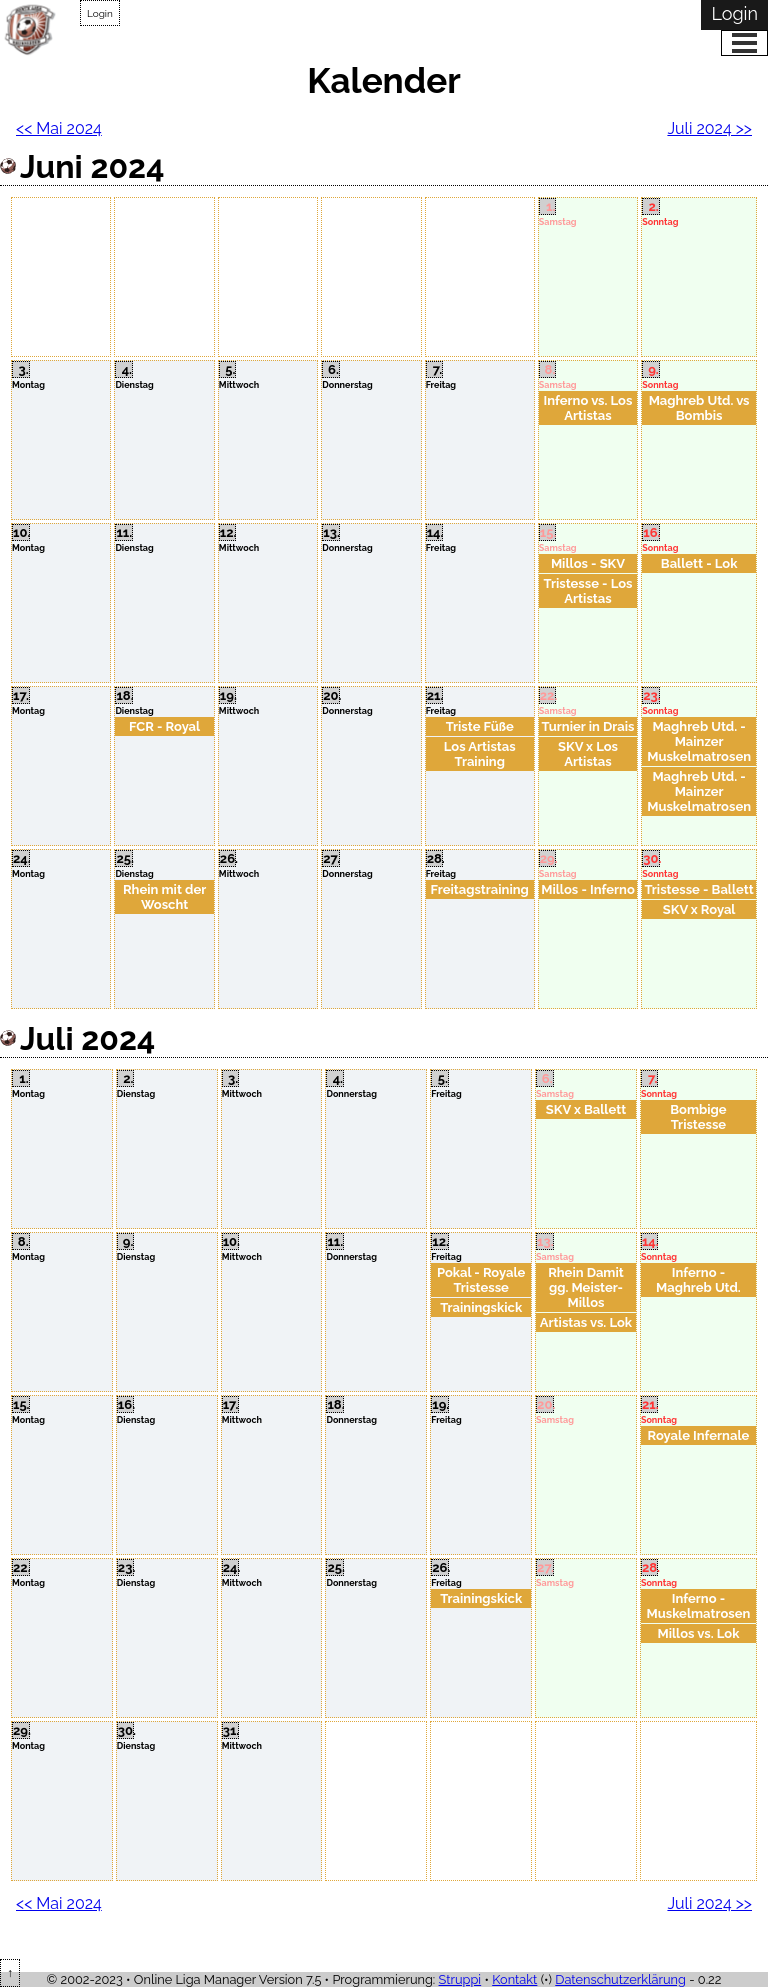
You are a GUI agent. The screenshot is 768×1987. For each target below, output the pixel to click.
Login (100, 13)
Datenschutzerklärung (620, 1979)
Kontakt (514, 1979)
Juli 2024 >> (709, 128)
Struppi (460, 1979)
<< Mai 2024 (59, 128)
